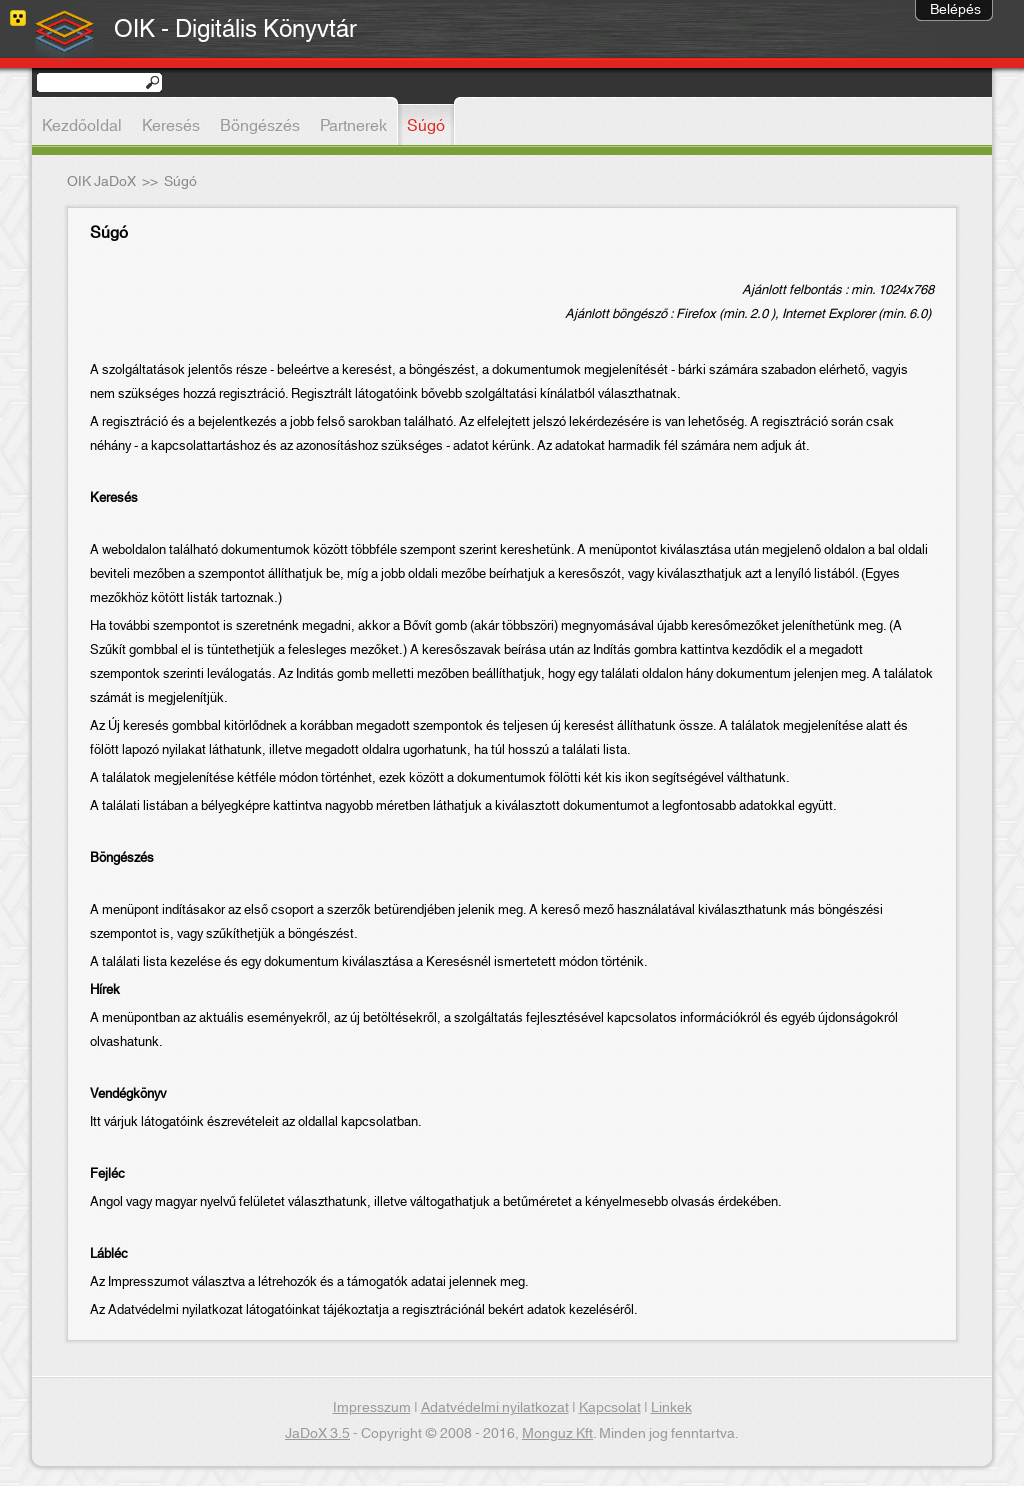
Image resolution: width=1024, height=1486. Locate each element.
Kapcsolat (610, 1408)
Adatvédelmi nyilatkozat (495, 1408)
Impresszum (372, 1408)
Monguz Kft (557, 1434)
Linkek (671, 1408)
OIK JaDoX (101, 182)
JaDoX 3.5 (317, 1434)
